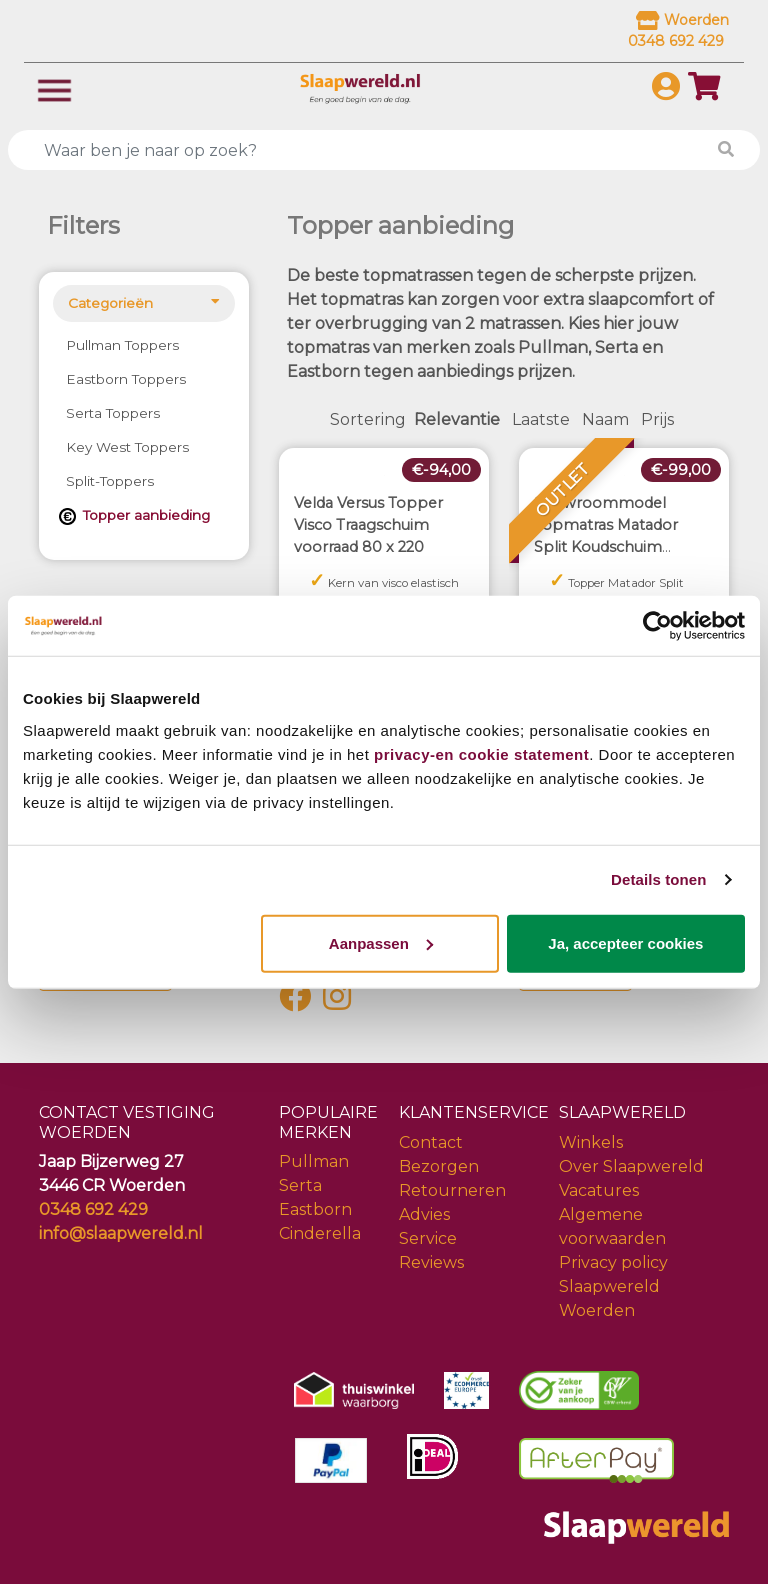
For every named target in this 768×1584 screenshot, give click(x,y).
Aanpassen (381, 942)
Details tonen (658, 879)
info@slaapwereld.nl (121, 1233)
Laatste (541, 419)
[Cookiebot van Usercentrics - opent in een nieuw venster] (657, 626)
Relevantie (457, 419)
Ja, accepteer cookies (625, 942)
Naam (605, 419)
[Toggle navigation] (54, 88)
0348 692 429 (93, 1209)
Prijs (657, 419)
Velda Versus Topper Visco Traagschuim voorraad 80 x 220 (368, 524)
